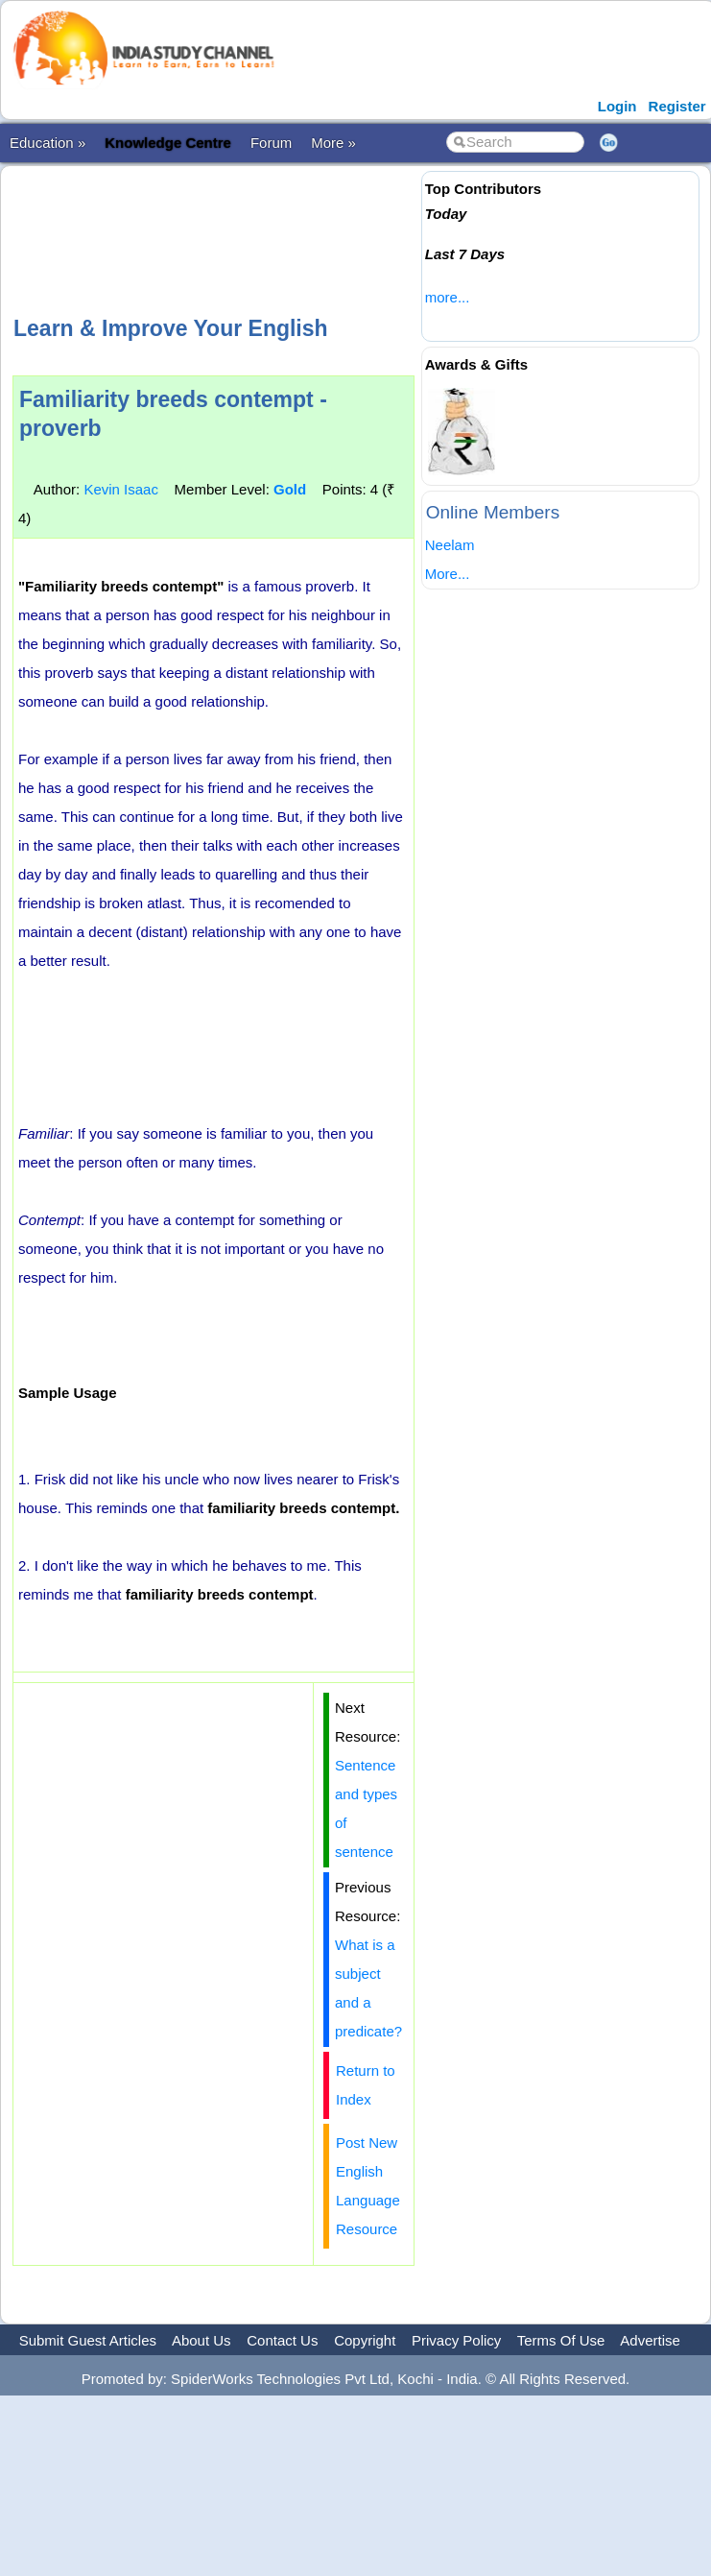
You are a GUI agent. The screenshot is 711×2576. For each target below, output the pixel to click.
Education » (47, 142)
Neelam (450, 545)
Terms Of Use (561, 2340)
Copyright (364, 2340)
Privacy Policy (456, 2340)
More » (333, 142)
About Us (201, 2340)
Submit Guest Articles (87, 2340)
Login (617, 106)
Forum (271, 142)
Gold (289, 489)
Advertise (650, 2340)
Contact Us (282, 2340)
